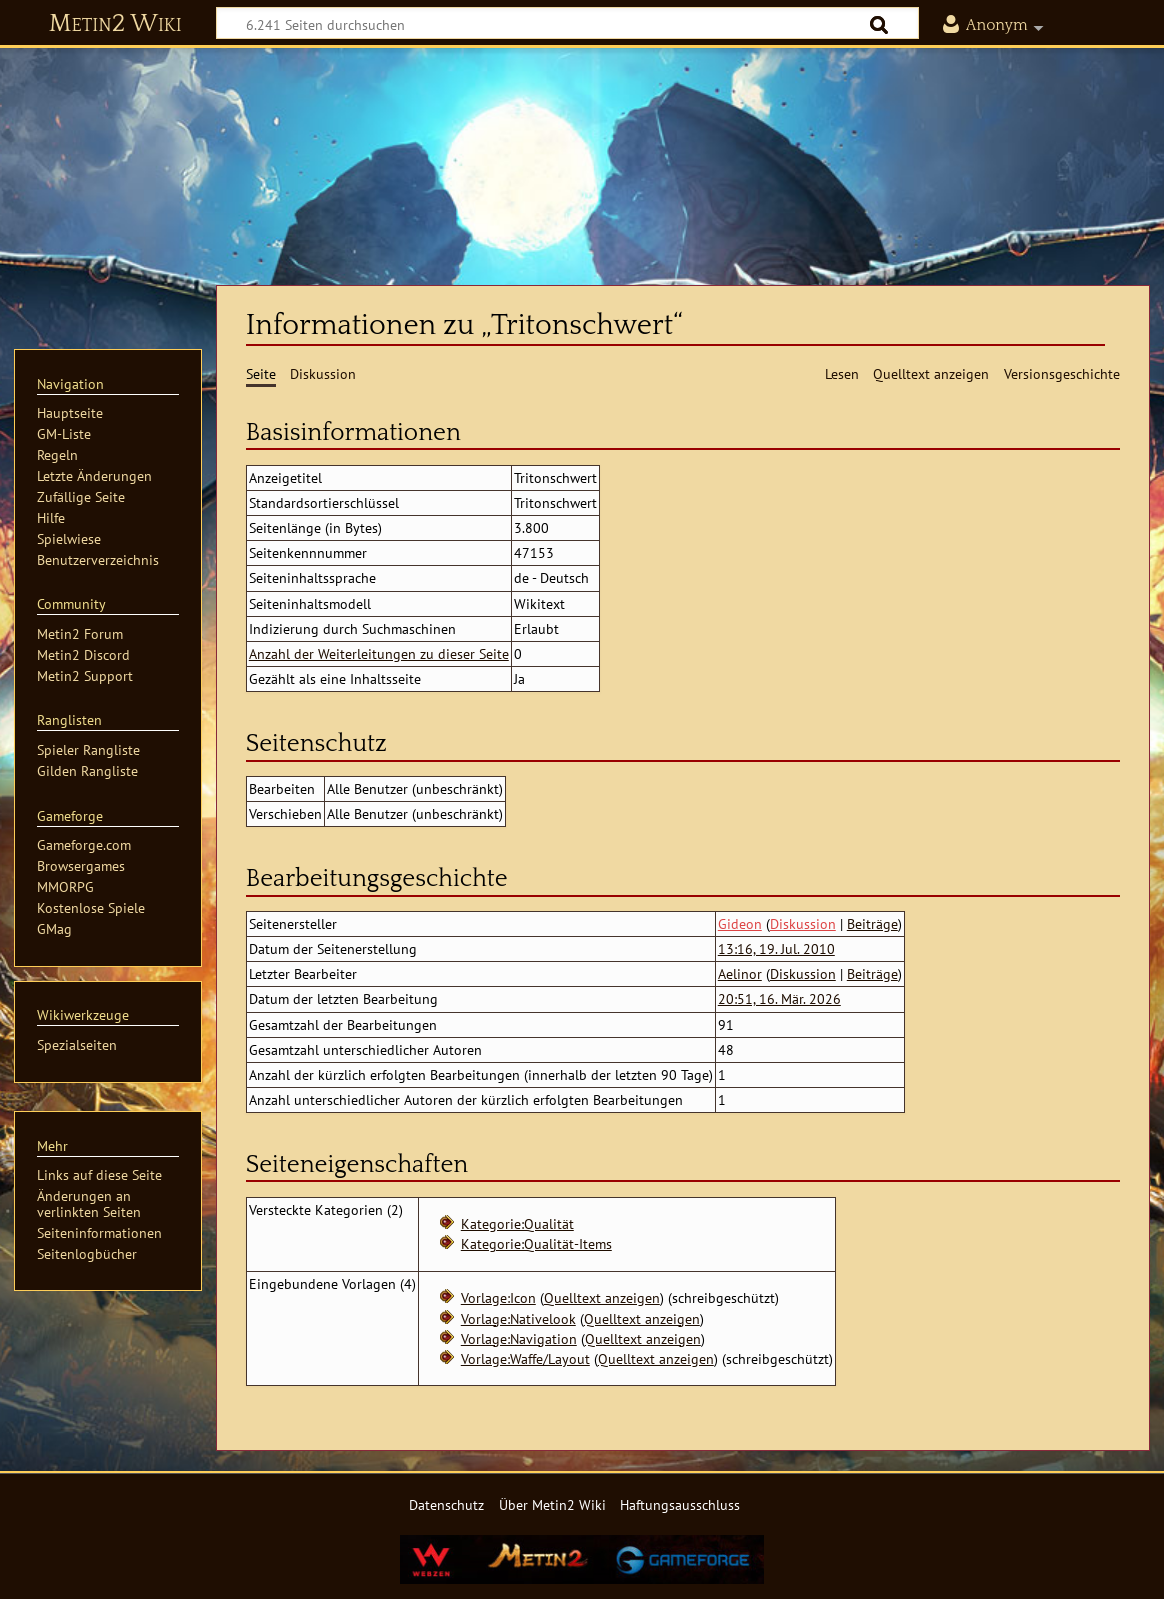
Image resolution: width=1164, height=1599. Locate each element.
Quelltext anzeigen (602, 1297)
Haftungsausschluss (680, 1504)
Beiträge (872, 923)
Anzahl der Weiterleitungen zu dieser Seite (379, 653)
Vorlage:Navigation (519, 1338)
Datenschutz (446, 1504)
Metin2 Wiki (115, 24)
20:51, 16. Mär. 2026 (779, 998)
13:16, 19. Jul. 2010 (776, 948)
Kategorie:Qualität (517, 1223)
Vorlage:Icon (498, 1297)
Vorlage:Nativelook (518, 1318)
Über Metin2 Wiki (552, 1504)
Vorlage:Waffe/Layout (525, 1358)
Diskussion (803, 923)
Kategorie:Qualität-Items (536, 1243)
